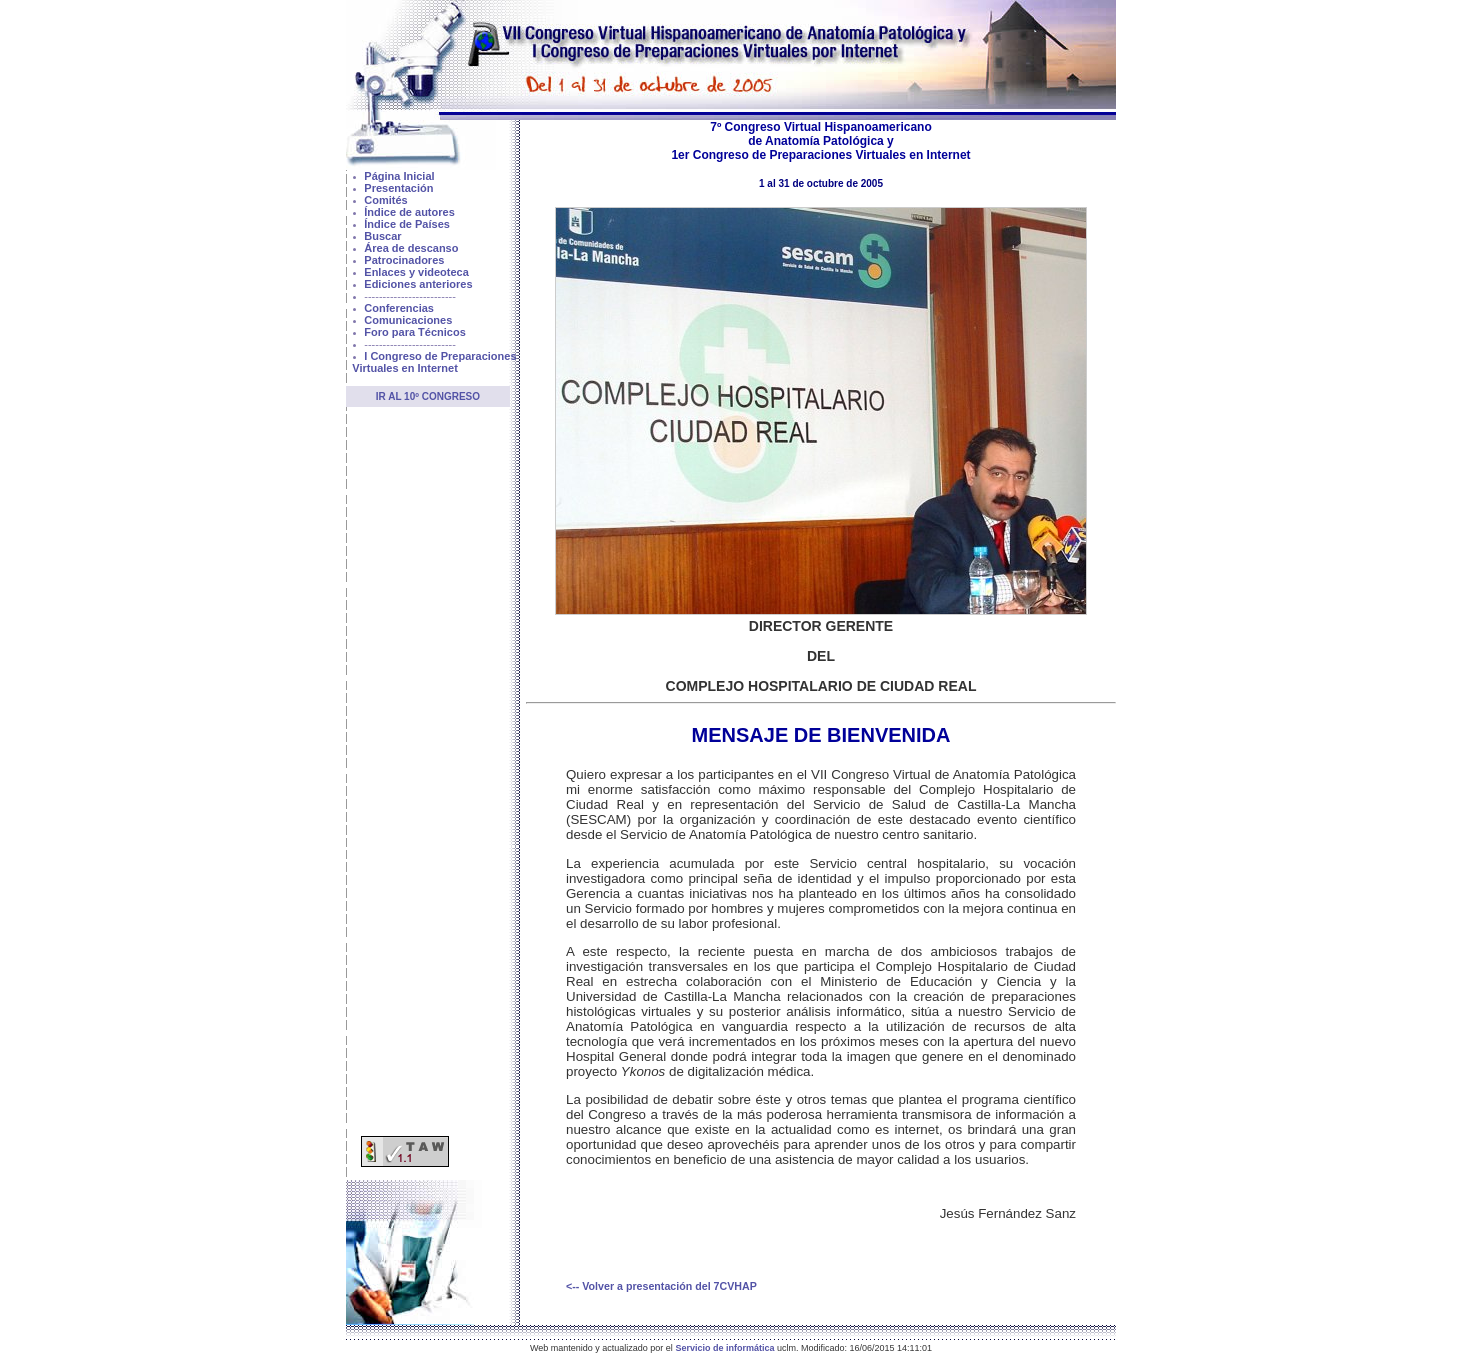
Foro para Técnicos (414, 332)
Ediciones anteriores (418, 284)
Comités (385, 200)
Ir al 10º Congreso (428, 396)
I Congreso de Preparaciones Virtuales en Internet (434, 362)
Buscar (382, 236)
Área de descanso (411, 248)
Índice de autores (409, 212)
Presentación (398, 188)
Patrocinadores (404, 260)
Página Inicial (399, 176)
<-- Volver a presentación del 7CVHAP (661, 1286)
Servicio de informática (724, 1348)
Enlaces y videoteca (416, 272)
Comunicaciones (408, 320)
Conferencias (399, 308)
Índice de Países (407, 224)
